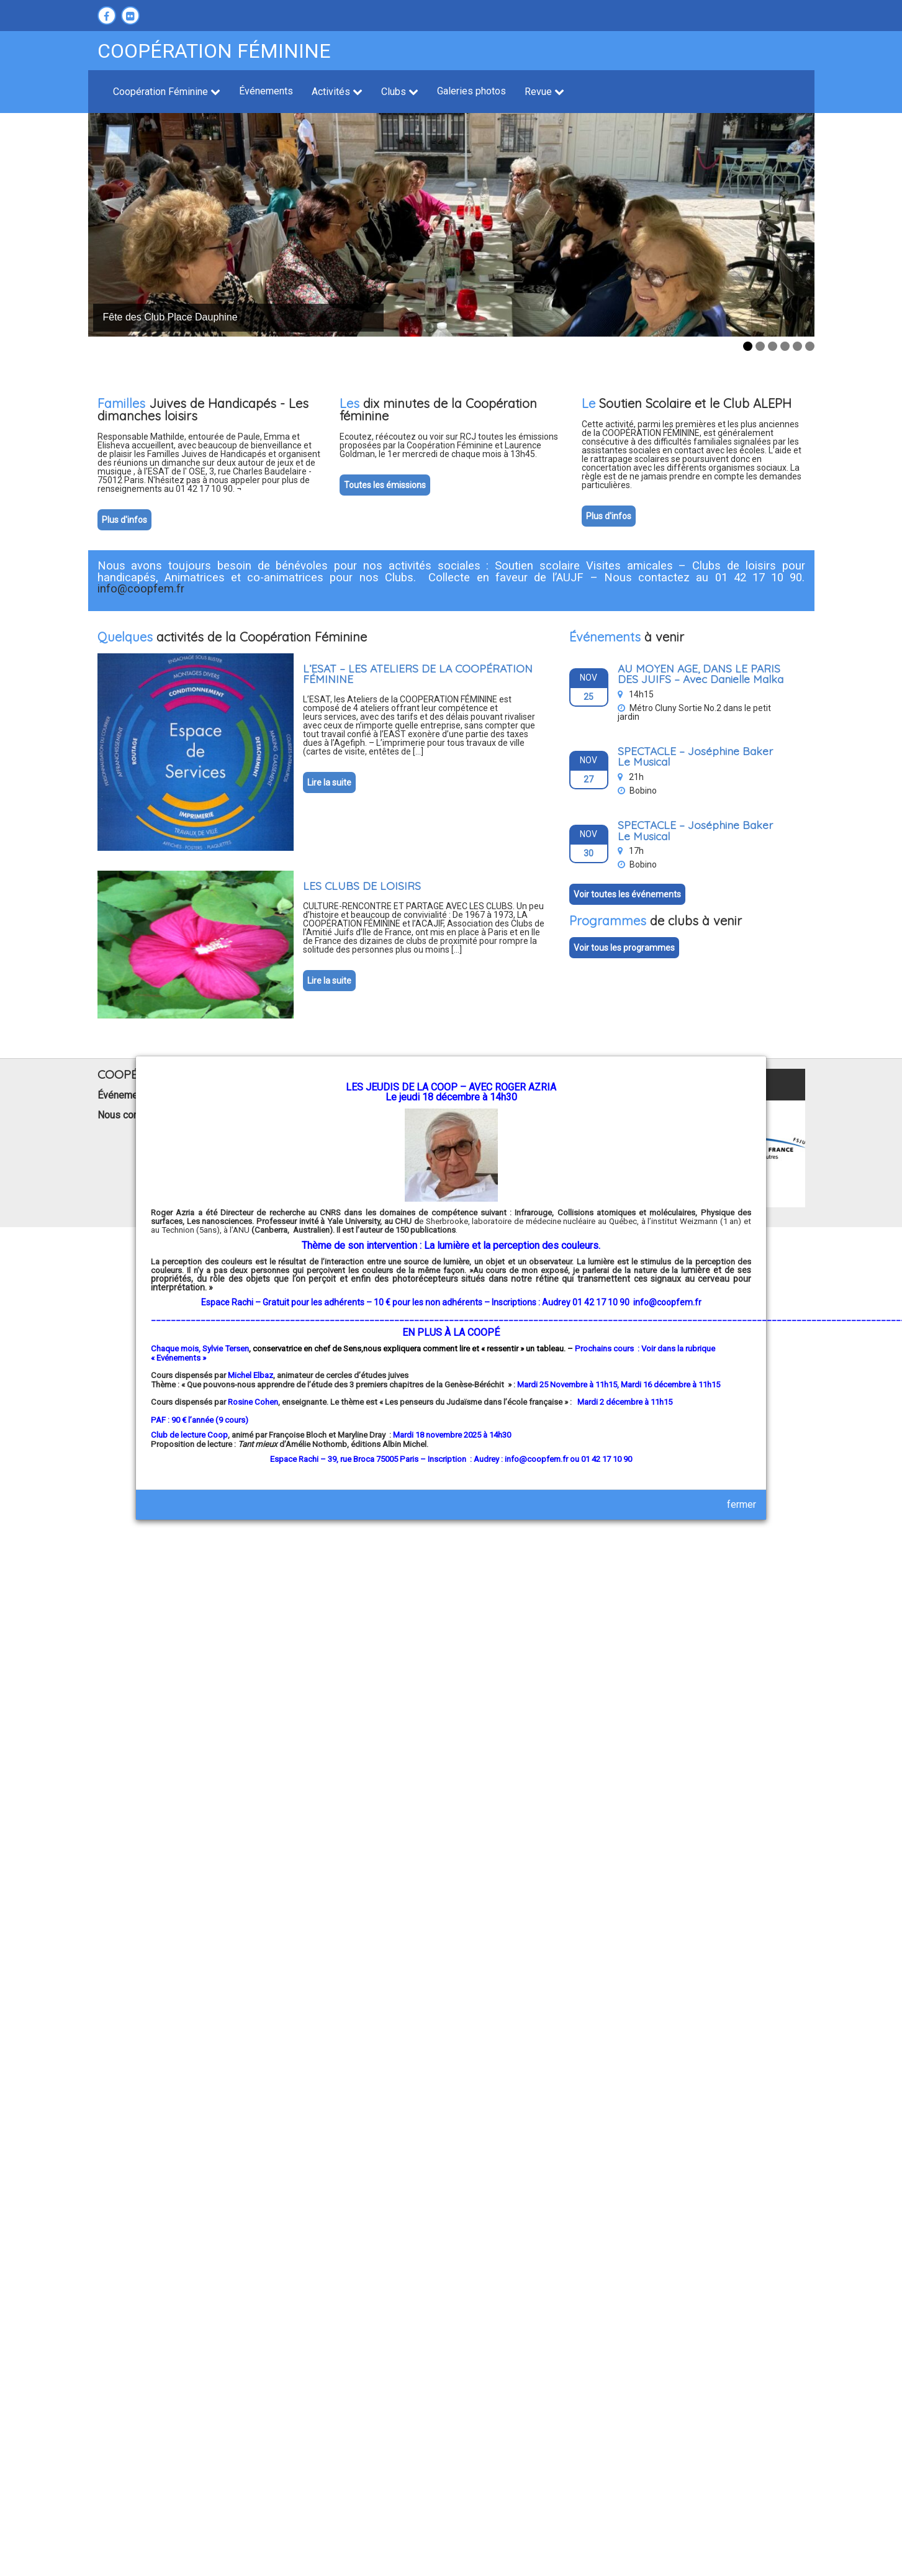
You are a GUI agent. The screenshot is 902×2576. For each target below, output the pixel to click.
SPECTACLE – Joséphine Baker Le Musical (695, 756)
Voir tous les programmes (624, 948)
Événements (266, 91)
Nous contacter (130, 1115)
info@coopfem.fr (667, 1302)
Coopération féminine (214, 51)
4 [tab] (785, 346)
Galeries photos (471, 91)
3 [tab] (772, 346)
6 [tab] (809, 346)
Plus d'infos (124, 520)
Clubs (399, 92)
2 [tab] (760, 346)
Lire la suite (329, 782)
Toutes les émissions (385, 485)
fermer (741, 1504)
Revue (544, 92)
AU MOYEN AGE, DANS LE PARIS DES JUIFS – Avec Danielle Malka (700, 673)
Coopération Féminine (166, 92)
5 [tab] (797, 346)
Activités (337, 92)
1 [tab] (747, 346)
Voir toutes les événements (627, 894)
